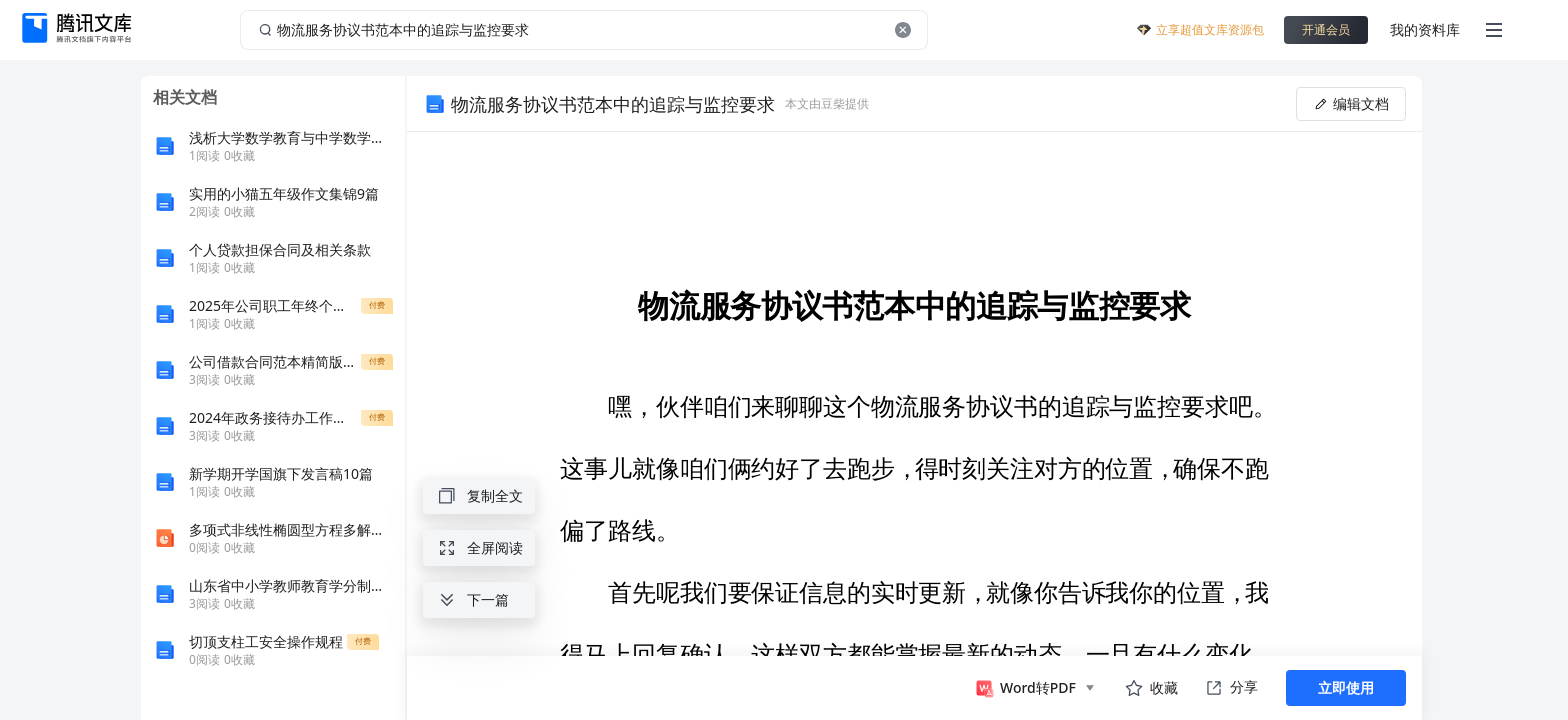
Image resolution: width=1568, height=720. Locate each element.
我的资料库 (1425, 29)
